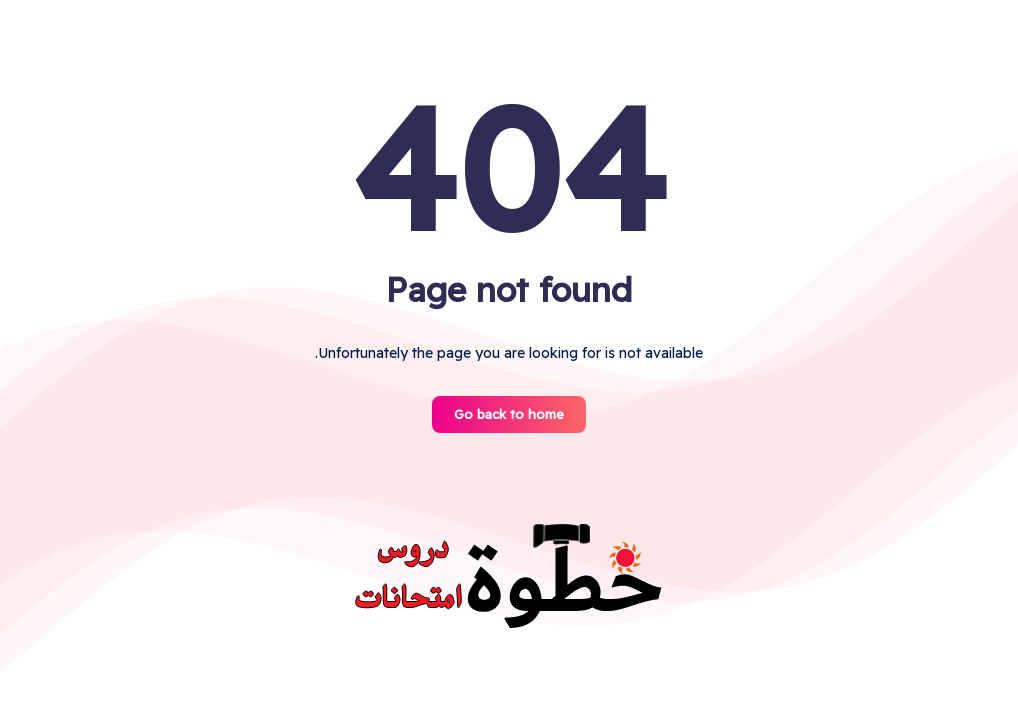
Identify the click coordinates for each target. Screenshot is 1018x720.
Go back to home (509, 414)
